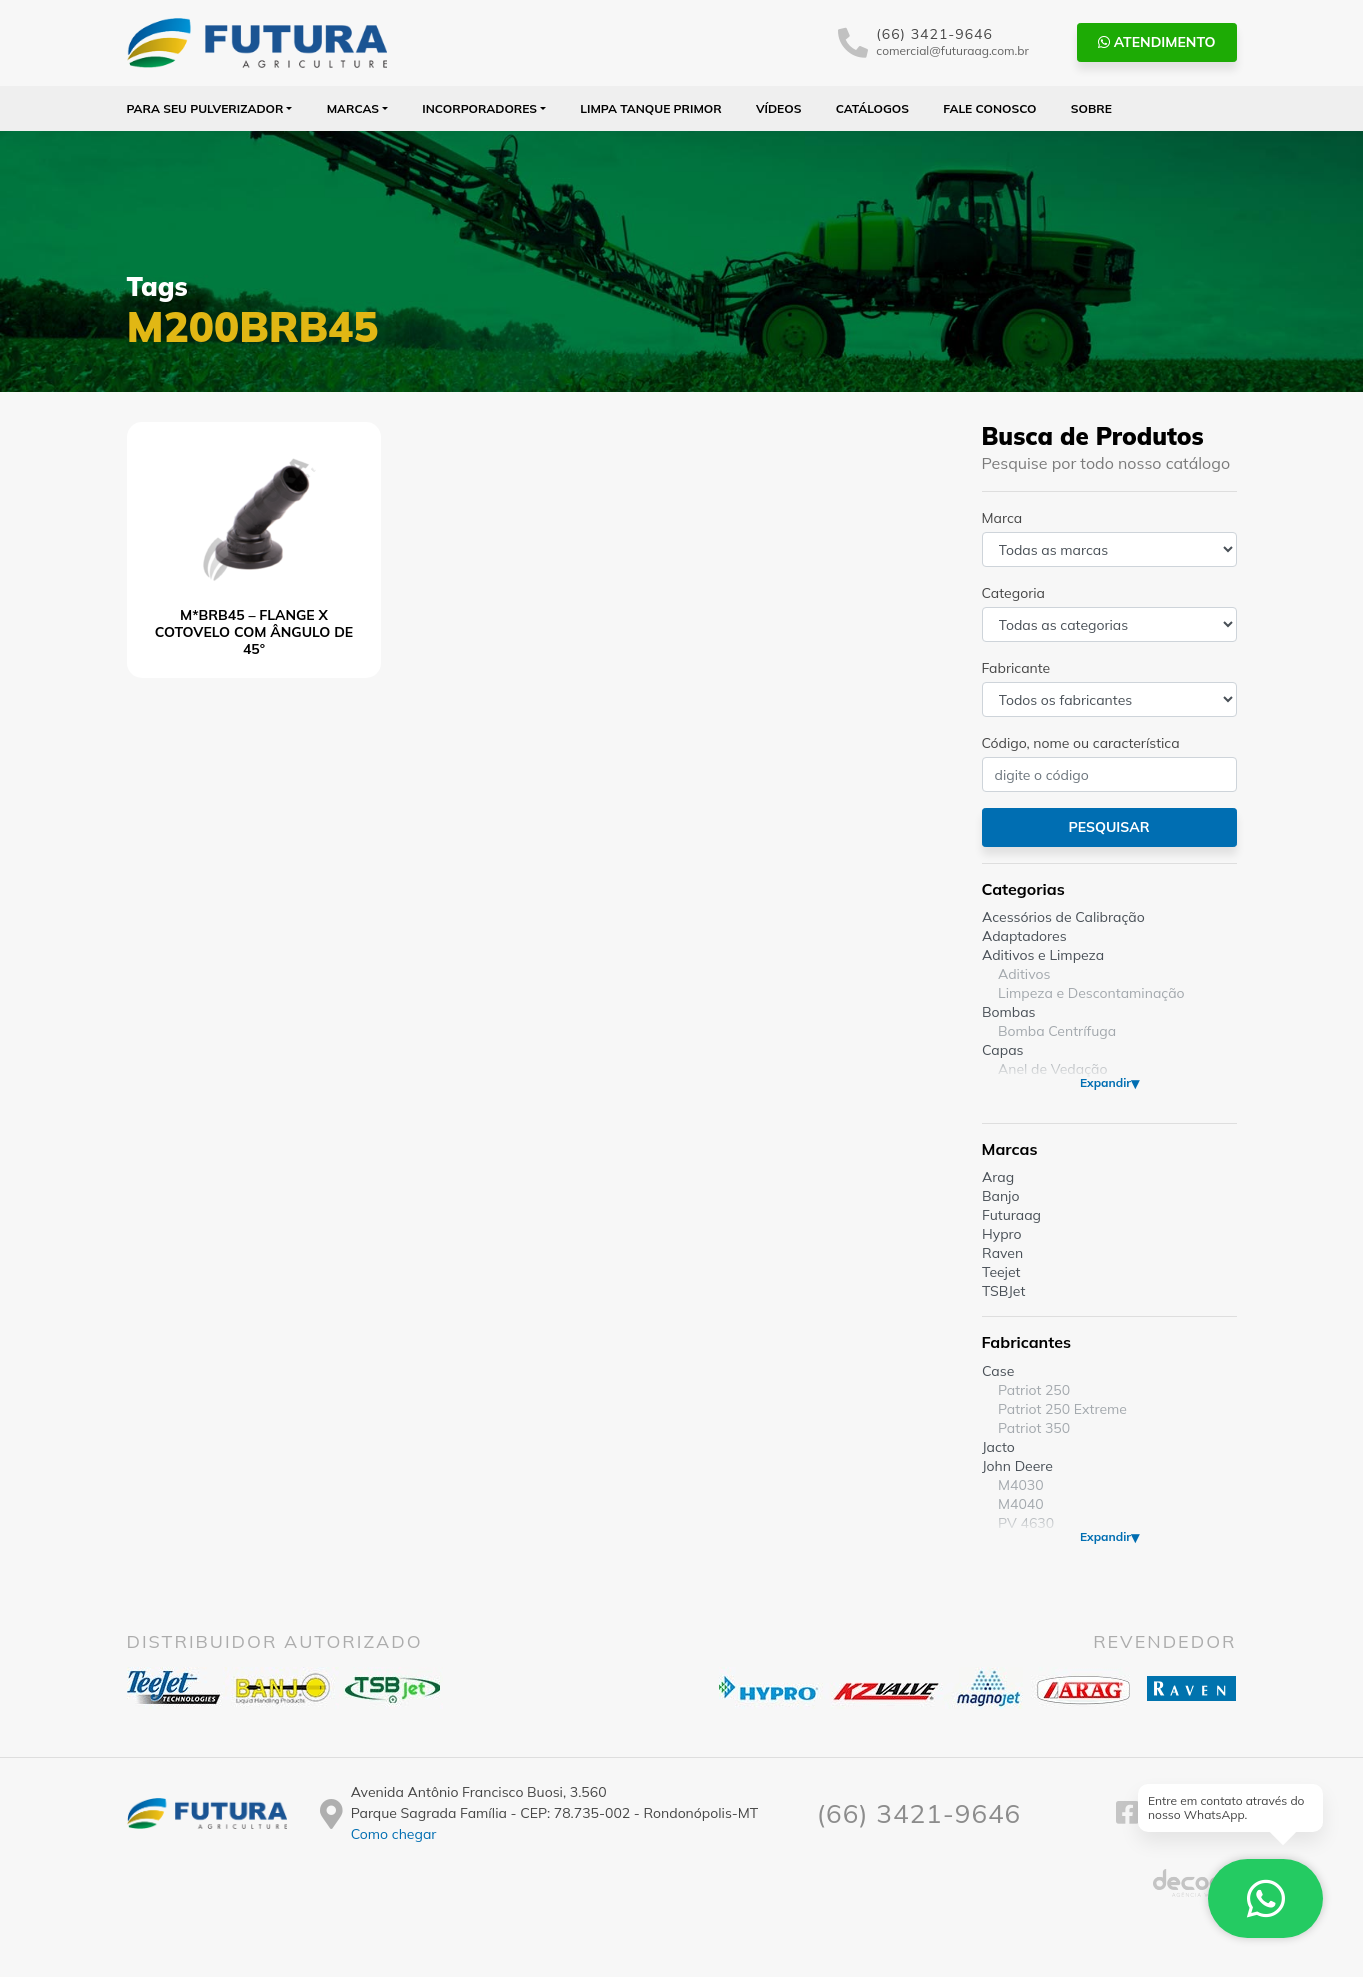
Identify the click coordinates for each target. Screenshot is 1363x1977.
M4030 (1021, 1485)
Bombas (1009, 1012)
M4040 (1021, 1504)
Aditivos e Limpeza (1043, 955)
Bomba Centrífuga (1057, 1031)
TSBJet (1003, 1291)
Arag (998, 1177)
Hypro (1002, 1234)
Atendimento (1157, 42)
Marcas (353, 108)
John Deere (1017, 1466)
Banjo (1000, 1196)
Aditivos (1024, 974)
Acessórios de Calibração (1063, 917)
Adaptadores (1024, 936)
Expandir (1104, 1082)
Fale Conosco (989, 108)
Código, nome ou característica (1081, 743)
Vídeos (779, 108)
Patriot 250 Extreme (1062, 1409)
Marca (1002, 518)
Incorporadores (479, 108)
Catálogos (872, 108)
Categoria (1013, 593)
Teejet (1001, 1272)
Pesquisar (1108, 827)
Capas (1003, 1050)
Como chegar (394, 1834)
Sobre (1091, 108)
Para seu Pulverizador (205, 108)
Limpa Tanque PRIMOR (650, 108)
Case (998, 1371)
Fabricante (1016, 668)
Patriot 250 (1034, 1390)
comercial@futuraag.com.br (952, 50)
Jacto (998, 1447)
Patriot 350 (1034, 1428)
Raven (1002, 1253)
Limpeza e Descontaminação (1091, 993)
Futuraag (1011, 1215)
